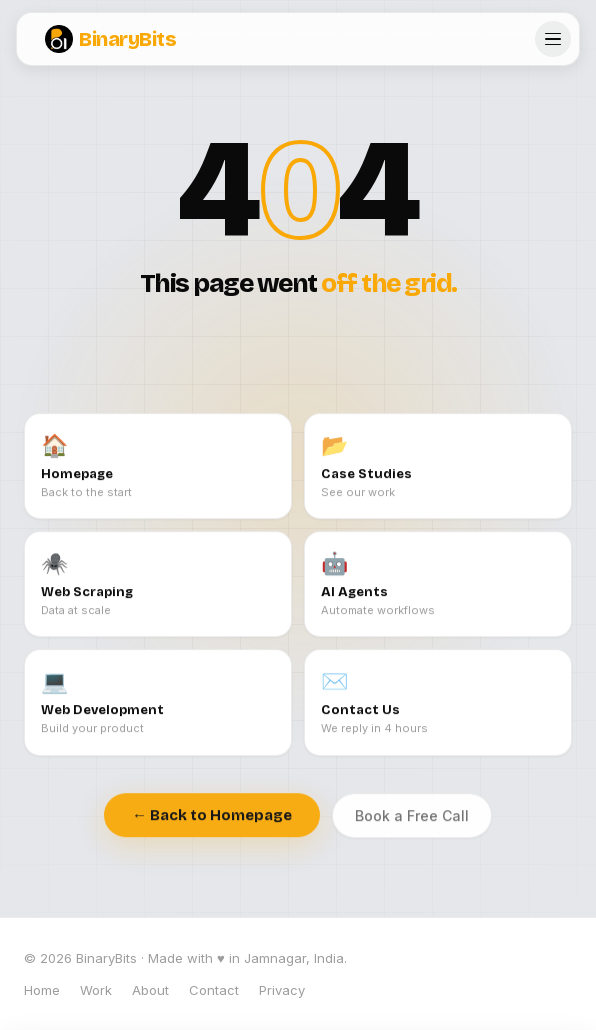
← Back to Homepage (212, 818)
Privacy (282, 990)
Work (96, 990)
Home (42, 990)
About (150, 990)
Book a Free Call (412, 818)
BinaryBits (110, 39)
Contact (214, 990)
